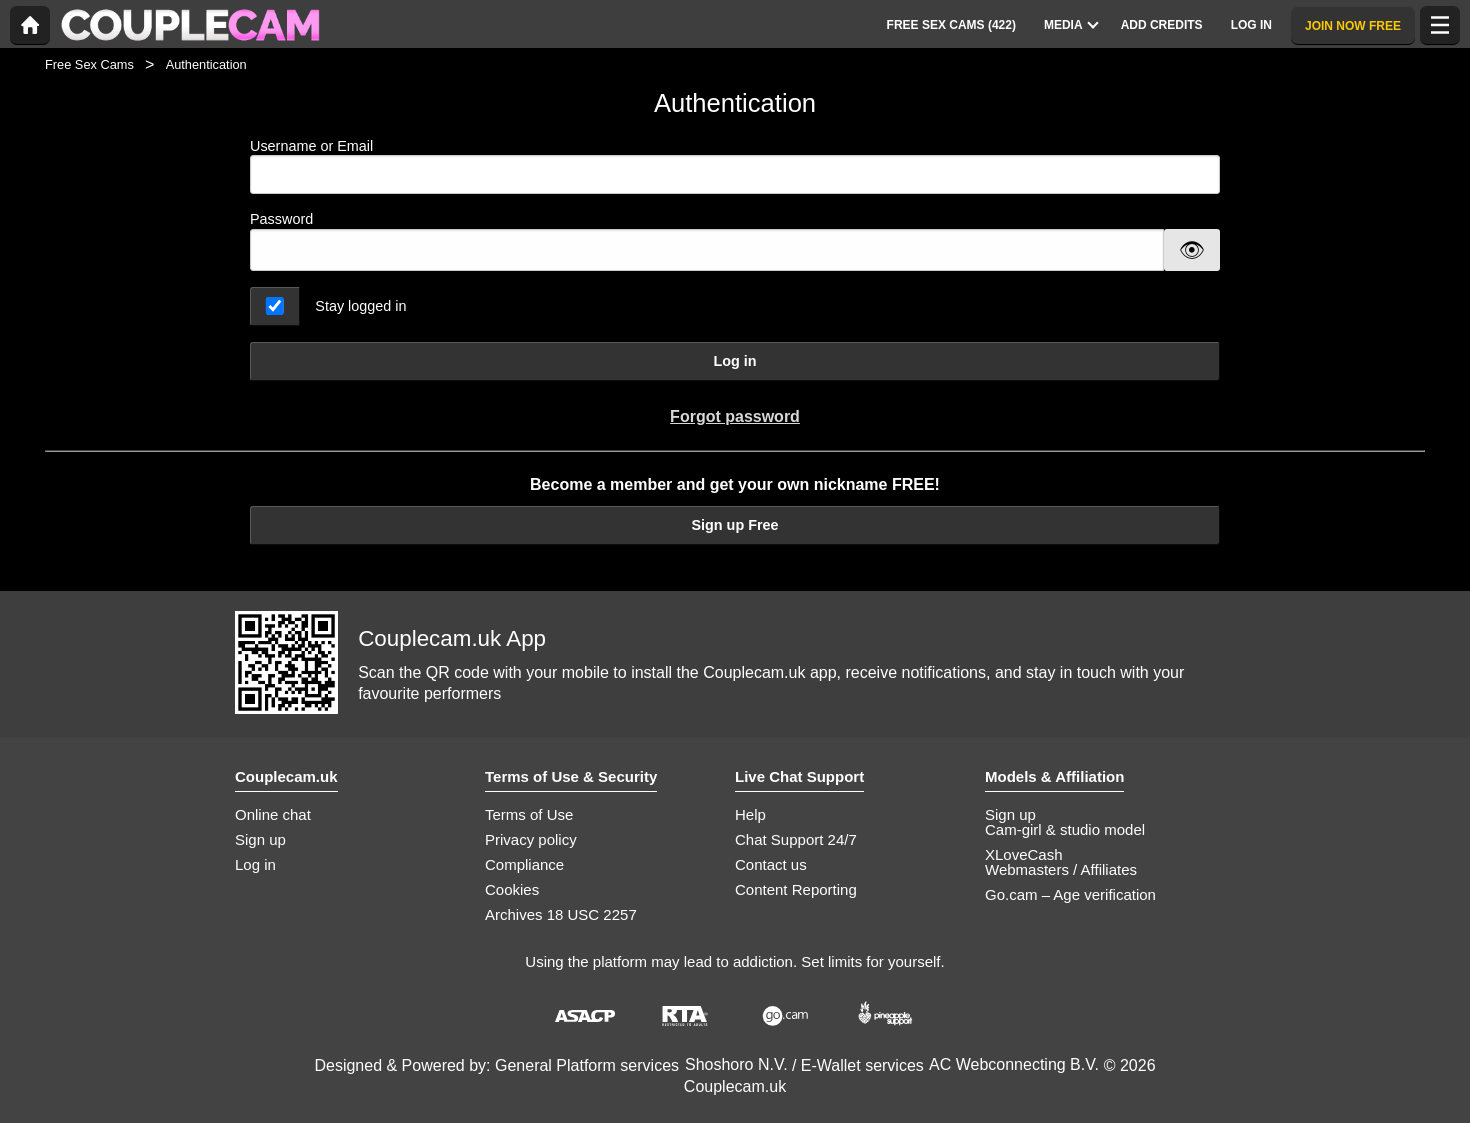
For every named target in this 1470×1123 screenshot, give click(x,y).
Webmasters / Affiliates (1061, 869)
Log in (734, 361)
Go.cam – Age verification (1070, 894)
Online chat (273, 814)
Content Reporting (796, 889)
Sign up (260, 839)
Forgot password (735, 416)
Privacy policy (531, 839)
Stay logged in (360, 306)
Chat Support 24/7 (796, 839)
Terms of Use (529, 814)
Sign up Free (734, 525)
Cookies (512, 889)
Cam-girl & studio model (1065, 829)
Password (281, 219)
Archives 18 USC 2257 (561, 914)
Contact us (771, 864)
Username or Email (735, 166)
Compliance (524, 864)
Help (750, 814)
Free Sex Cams (89, 64)
